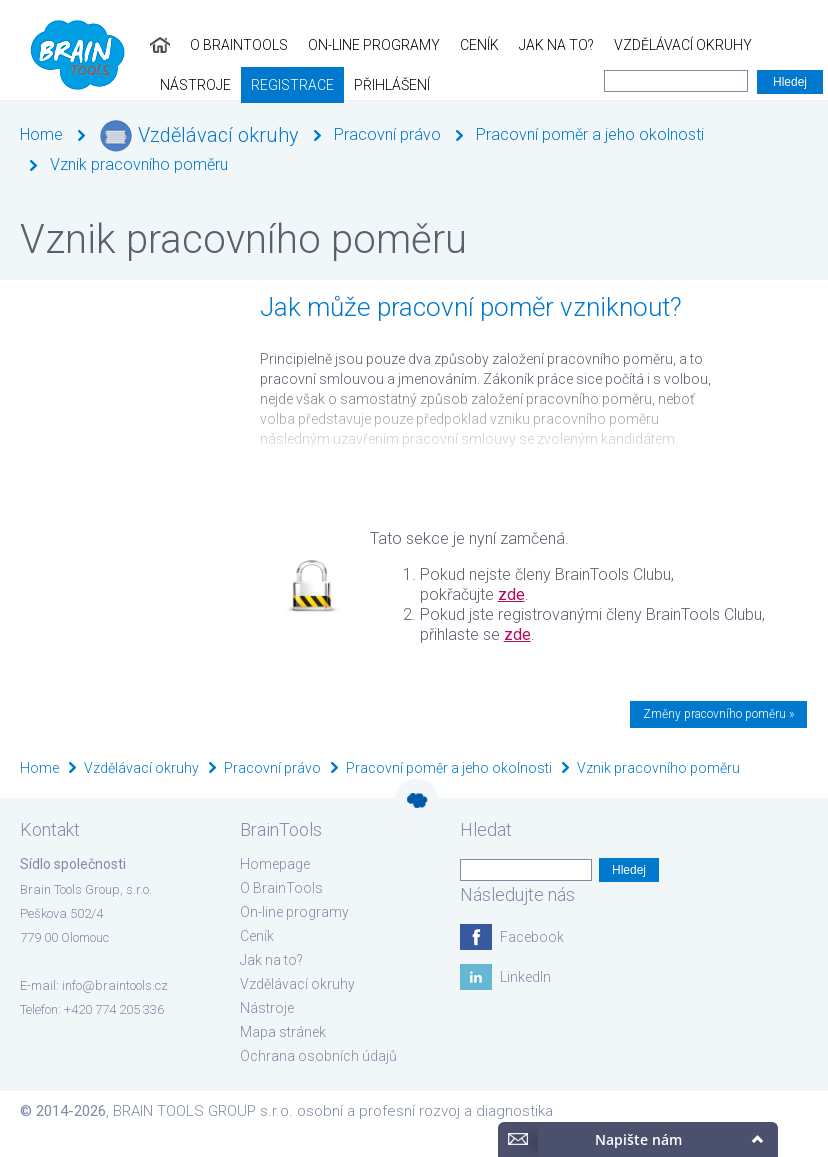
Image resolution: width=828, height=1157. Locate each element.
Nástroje (657, 45)
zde (511, 594)
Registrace (754, 45)
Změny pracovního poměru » (718, 714)
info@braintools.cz (115, 985)
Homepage (275, 864)
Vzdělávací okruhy (533, 45)
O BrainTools (89, 45)
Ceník (329, 45)
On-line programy (224, 45)
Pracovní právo (387, 134)
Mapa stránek (283, 1032)
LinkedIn (525, 977)
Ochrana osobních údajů (318, 1056)
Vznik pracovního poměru (139, 164)
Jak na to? (406, 45)
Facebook (532, 937)
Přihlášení (48, 85)
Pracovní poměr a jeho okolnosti (590, 134)
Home (41, 134)
